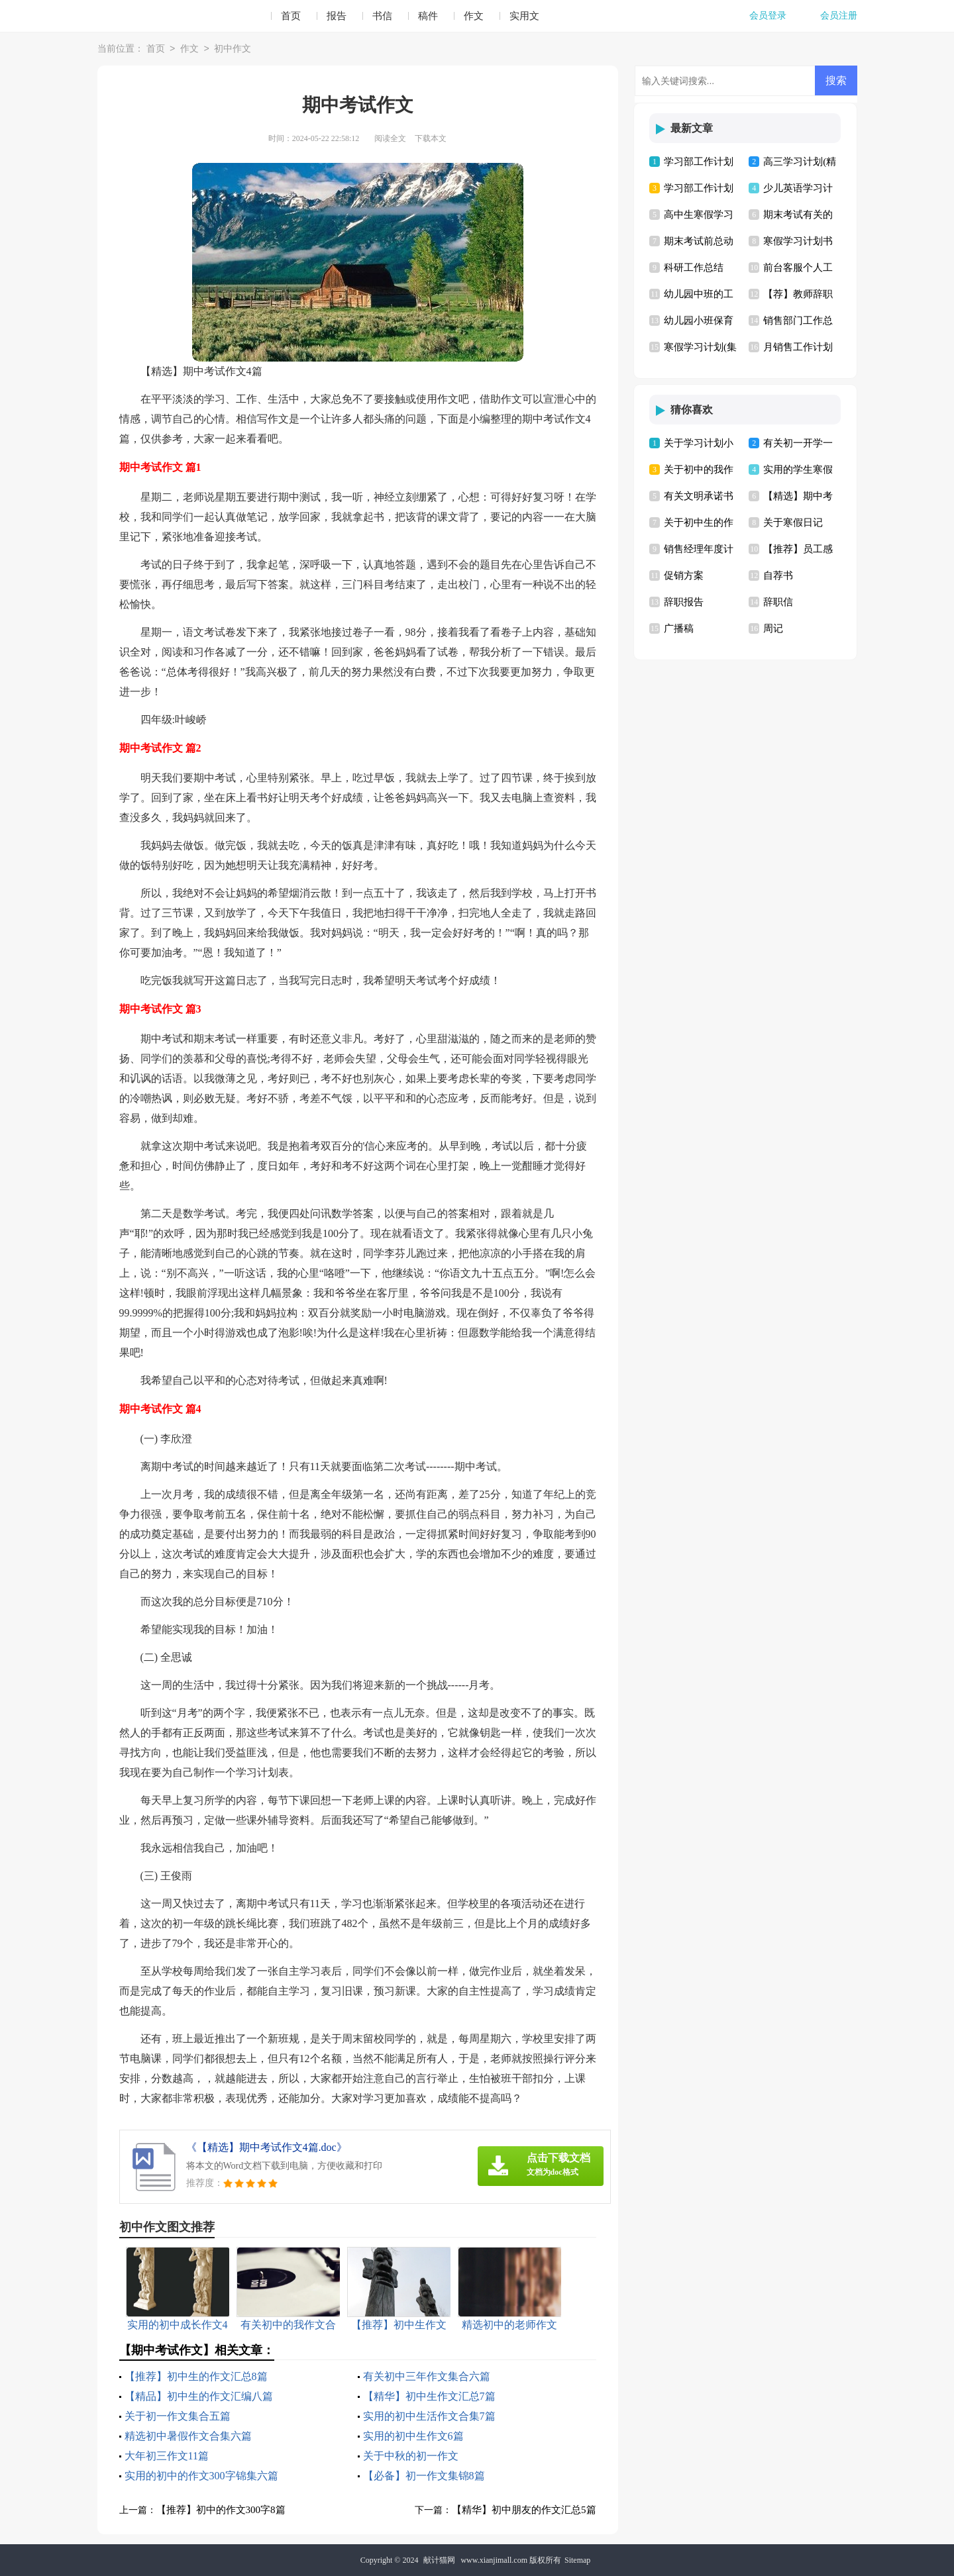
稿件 (428, 16)
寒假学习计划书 (798, 241)
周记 (773, 628)
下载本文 (431, 138)
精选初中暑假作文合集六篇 (188, 2436)
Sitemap (577, 2560)
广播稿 (679, 628)
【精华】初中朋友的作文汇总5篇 (524, 2509)
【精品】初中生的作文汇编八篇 (199, 2396)
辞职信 (778, 602)
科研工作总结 (693, 267)
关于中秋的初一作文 (410, 2455)
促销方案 (684, 575)
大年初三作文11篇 (167, 2455)
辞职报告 (684, 602)
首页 (291, 16)
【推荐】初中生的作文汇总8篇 (196, 2376)
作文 (474, 16)
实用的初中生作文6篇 (413, 2436)
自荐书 (778, 575)
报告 (336, 16)
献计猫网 (439, 2560)
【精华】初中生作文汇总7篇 (429, 2396)
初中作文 (232, 49)
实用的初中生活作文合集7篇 (429, 2416)
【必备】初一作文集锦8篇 (424, 2475)
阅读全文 (390, 138)
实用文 (524, 16)
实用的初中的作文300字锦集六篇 (201, 2475)
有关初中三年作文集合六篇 (426, 2376)
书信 (382, 16)
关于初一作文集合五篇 (178, 2416)
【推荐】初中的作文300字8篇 (221, 2509)
